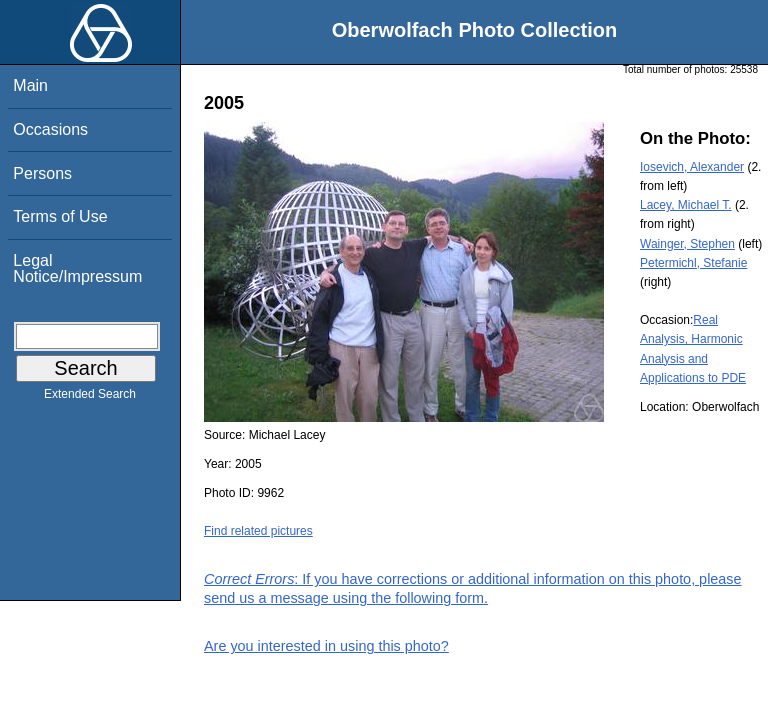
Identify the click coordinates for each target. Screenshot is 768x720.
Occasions (50, 129)
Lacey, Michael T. (686, 205)
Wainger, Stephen (687, 244)
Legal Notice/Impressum (77, 268)
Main (30, 85)
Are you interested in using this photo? (326, 646)
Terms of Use (60, 216)
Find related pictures (258, 531)
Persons (42, 173)
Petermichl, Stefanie (693, 263)
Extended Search (90, 398)
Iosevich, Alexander (692, 167)
